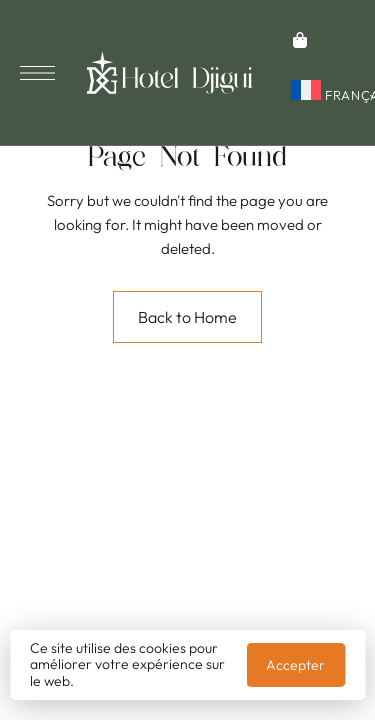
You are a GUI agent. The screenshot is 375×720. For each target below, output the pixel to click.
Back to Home (187, 317)
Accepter (295, 665)
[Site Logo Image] (169, 72)
